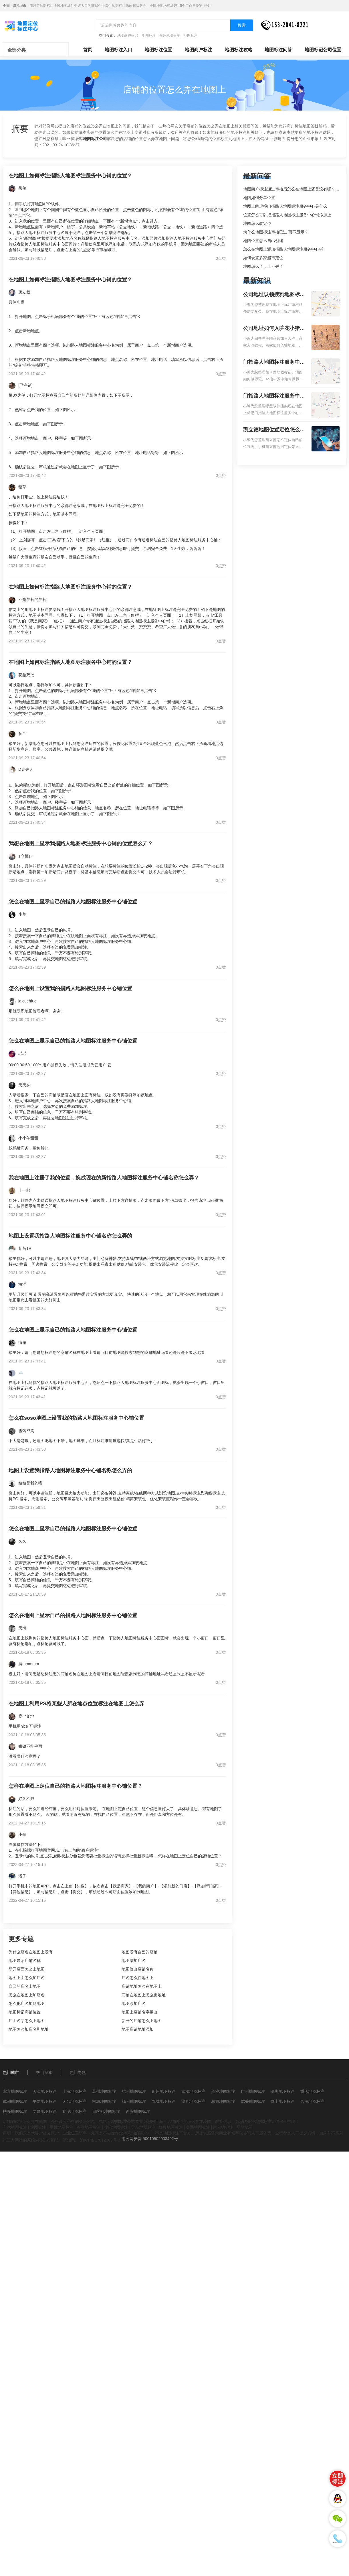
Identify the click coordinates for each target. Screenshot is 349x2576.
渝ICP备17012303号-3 (100, 2140)
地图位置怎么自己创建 (263, 240)
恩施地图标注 (223, 2101)
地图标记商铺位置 (25, 2012)
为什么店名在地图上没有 (31, 1952)
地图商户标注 (198, 49)
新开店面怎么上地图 (27, 1969)
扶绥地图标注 (15, 2111)
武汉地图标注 (193, 2091)
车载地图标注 (15, 2127)
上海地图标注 (74, 2091)
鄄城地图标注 (164, 2101)
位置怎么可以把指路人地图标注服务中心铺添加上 (287, 215)
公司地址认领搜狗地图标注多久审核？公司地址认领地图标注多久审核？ (274, 295)
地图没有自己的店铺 (140, 1952)
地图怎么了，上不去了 (263, 266)
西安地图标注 (138, 2111)
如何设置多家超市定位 (263, 257)
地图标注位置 (158, 49)
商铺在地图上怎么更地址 (144, 1995)
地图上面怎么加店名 (27, 1977)
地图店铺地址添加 (138, 2029)
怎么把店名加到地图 (27, 2003)
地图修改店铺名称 (138, 1969)
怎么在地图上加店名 (27, 1995)
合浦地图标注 (312, 2101)
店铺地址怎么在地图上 (142, 1986)
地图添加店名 (134, 2003)
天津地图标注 (45, 2091)
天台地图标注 (74, 2101)
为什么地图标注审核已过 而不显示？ (275, 232)
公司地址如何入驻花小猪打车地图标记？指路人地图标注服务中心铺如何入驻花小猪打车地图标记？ (274, 328)
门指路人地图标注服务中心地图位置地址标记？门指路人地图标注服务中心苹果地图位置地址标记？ (274, 396)
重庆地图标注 (312, 2091)
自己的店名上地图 (25, 1986)
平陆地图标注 (45, 2101)
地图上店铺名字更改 (140, 2012)
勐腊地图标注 (74, 2111)
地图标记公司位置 (323, 49)
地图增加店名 (134, 1960)
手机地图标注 (61, 2127)
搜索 (242, 25)
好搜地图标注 (171, 2127)
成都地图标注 (15, 2101)
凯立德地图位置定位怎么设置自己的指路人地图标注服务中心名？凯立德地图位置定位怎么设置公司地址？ (274, 430)
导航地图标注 (143, 2127)
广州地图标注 (253, 2091)
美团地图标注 (198, 2127)
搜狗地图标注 (116, 2127)
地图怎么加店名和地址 (29, 2029)
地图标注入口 (118, 49)
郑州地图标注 (164, 2091)
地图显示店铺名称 (25, 1960)
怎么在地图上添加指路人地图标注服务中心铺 (283, 249)
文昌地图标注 (45, 2111)
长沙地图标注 (223, 2091)
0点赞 (221, 258)
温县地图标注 (193, 2101)
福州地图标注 (134, 2101)
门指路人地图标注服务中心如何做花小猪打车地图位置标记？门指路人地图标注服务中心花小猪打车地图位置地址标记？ (274, 362)
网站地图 (245, 2127)
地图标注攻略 (238, 49)
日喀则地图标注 (106, 2111)
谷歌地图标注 (89, 2127)
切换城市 (19, 6)
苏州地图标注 (104, 2091)
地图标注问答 (278, 49)
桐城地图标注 (104, 2101)
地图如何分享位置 (259, 197)
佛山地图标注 (283, 2101)
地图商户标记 (127, 36)
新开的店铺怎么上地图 (142, 2020)
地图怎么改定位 (257, 223)
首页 (87, 49)
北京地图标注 (15, 2091)
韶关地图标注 (253, 2101)
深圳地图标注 (283, 2091)
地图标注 (149, 36)
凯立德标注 (223, 2127)
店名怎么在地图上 (138, 1977)
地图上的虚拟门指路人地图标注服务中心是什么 (285, 206)
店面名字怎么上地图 (27, 2020)
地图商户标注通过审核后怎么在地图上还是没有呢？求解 (293, 189)
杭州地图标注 (134, 2091)
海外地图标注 (169, 36)
